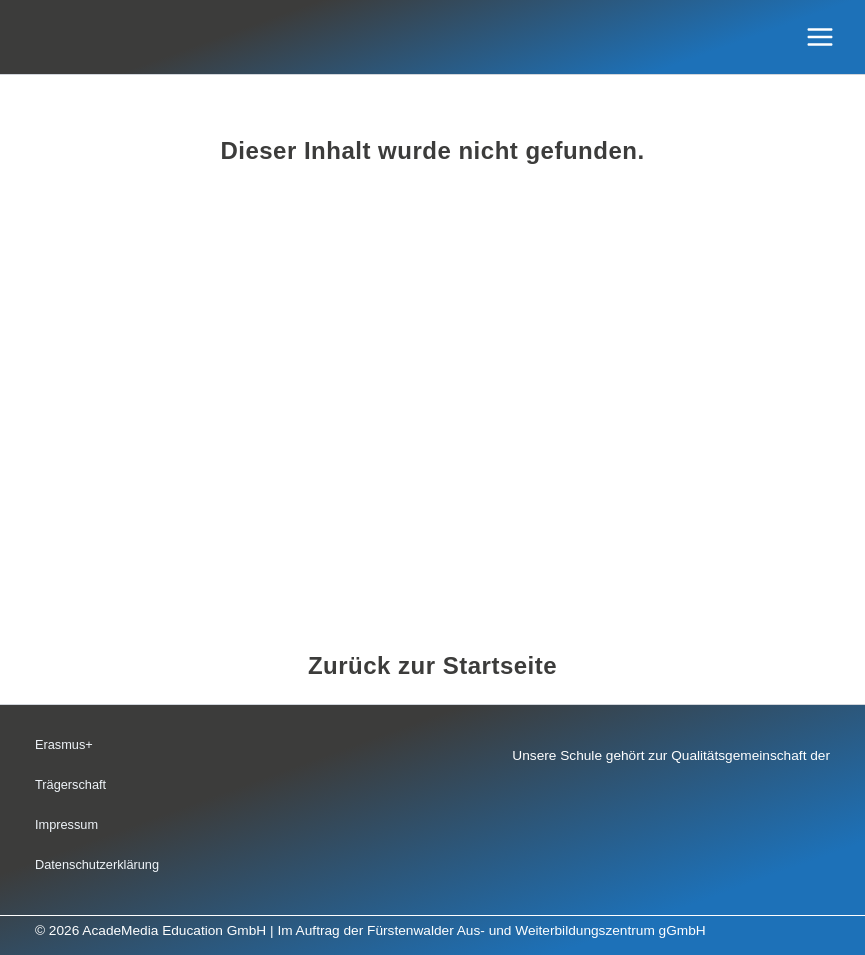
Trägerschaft (70, 784)
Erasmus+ (64, 744)
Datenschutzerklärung (97, 864)
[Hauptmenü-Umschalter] (820, 37)
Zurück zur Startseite (432, 665)
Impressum (66, 824)
